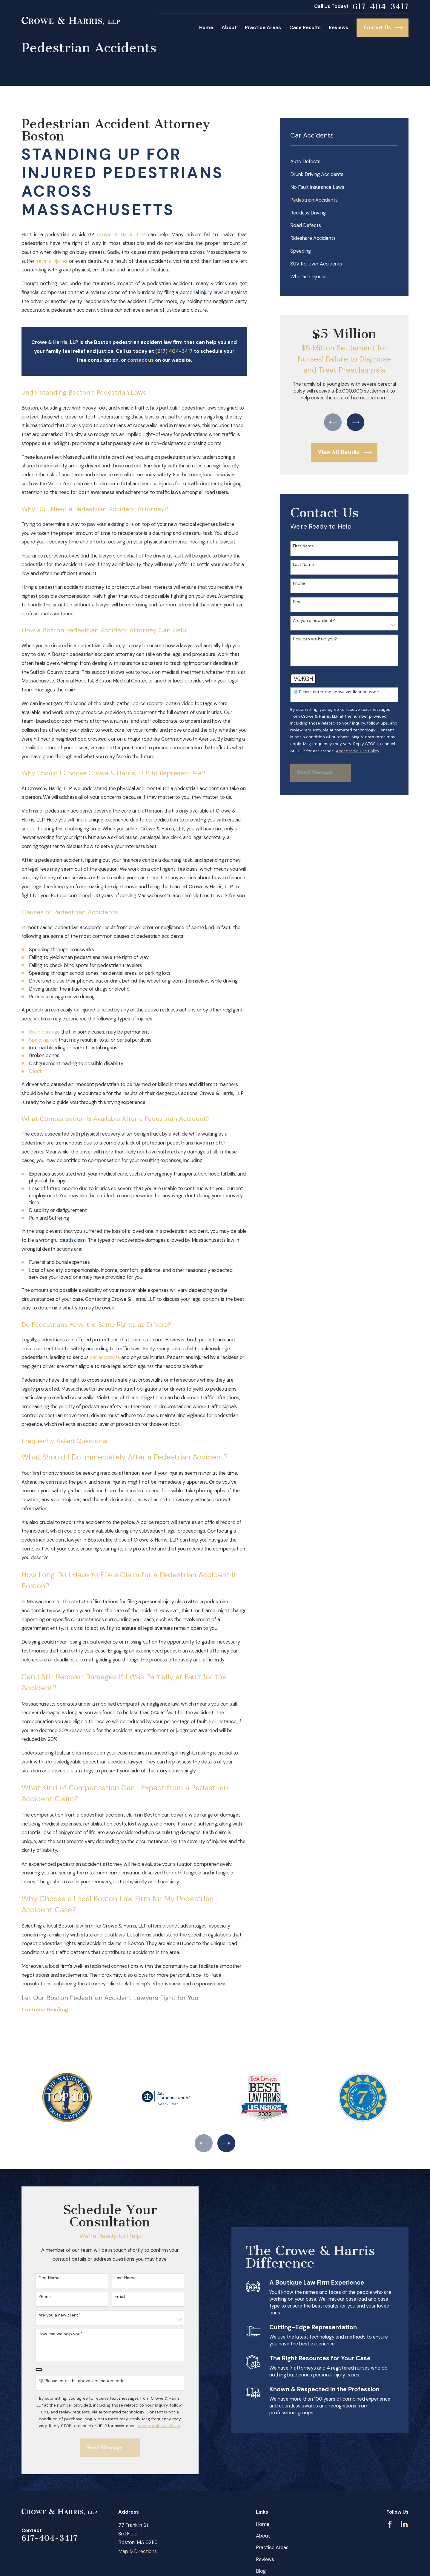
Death (36, 1071)
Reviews (265, 2559)
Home (262, 2524)
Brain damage (44, 1032)
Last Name (303, 564)
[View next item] (355, 422)
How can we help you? (315, 639)
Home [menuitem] (206, 27)
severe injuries (51, 261)
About (263, 2536)
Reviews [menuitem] (338, 27)
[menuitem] (344, 161)
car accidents (105, 1357)
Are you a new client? (314, 620)
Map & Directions (137, 2551)
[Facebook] (389, 2524)
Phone (299, 583)
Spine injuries (43, 1040)
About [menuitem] (229, 27)
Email (298, 601)
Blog (261, 2571)
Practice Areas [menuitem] (263, 27)
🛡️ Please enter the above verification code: (336, 691)
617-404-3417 (380, 6)
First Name (303, 546)
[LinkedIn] (404, 2524)
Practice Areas (272, 2547)
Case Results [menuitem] (305, 27)
